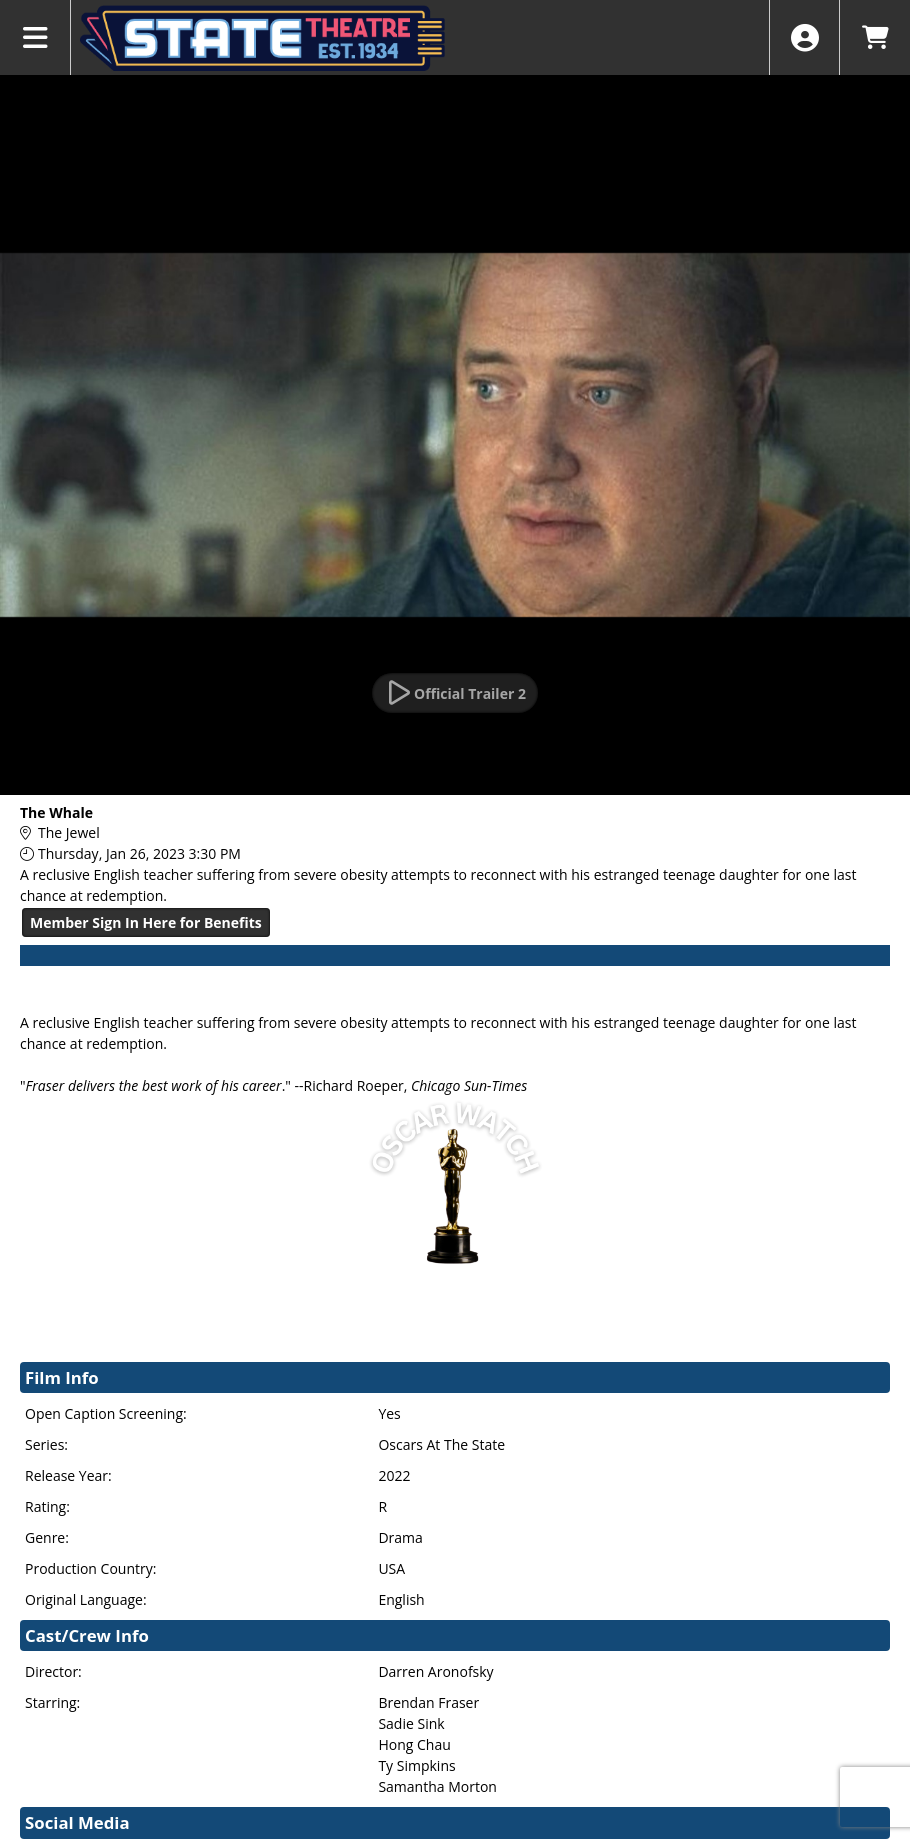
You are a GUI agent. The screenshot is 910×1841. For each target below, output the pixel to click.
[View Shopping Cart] (874, 37)
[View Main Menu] (35, 37)
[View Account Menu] (804, 37)
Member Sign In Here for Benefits (146, 922)
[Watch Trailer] (455, 693)
